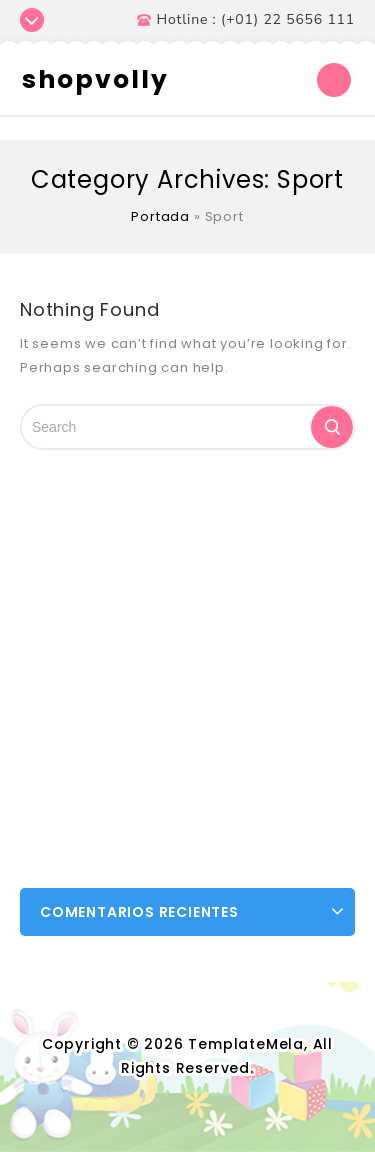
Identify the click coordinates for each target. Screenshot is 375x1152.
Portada (160, 216)
